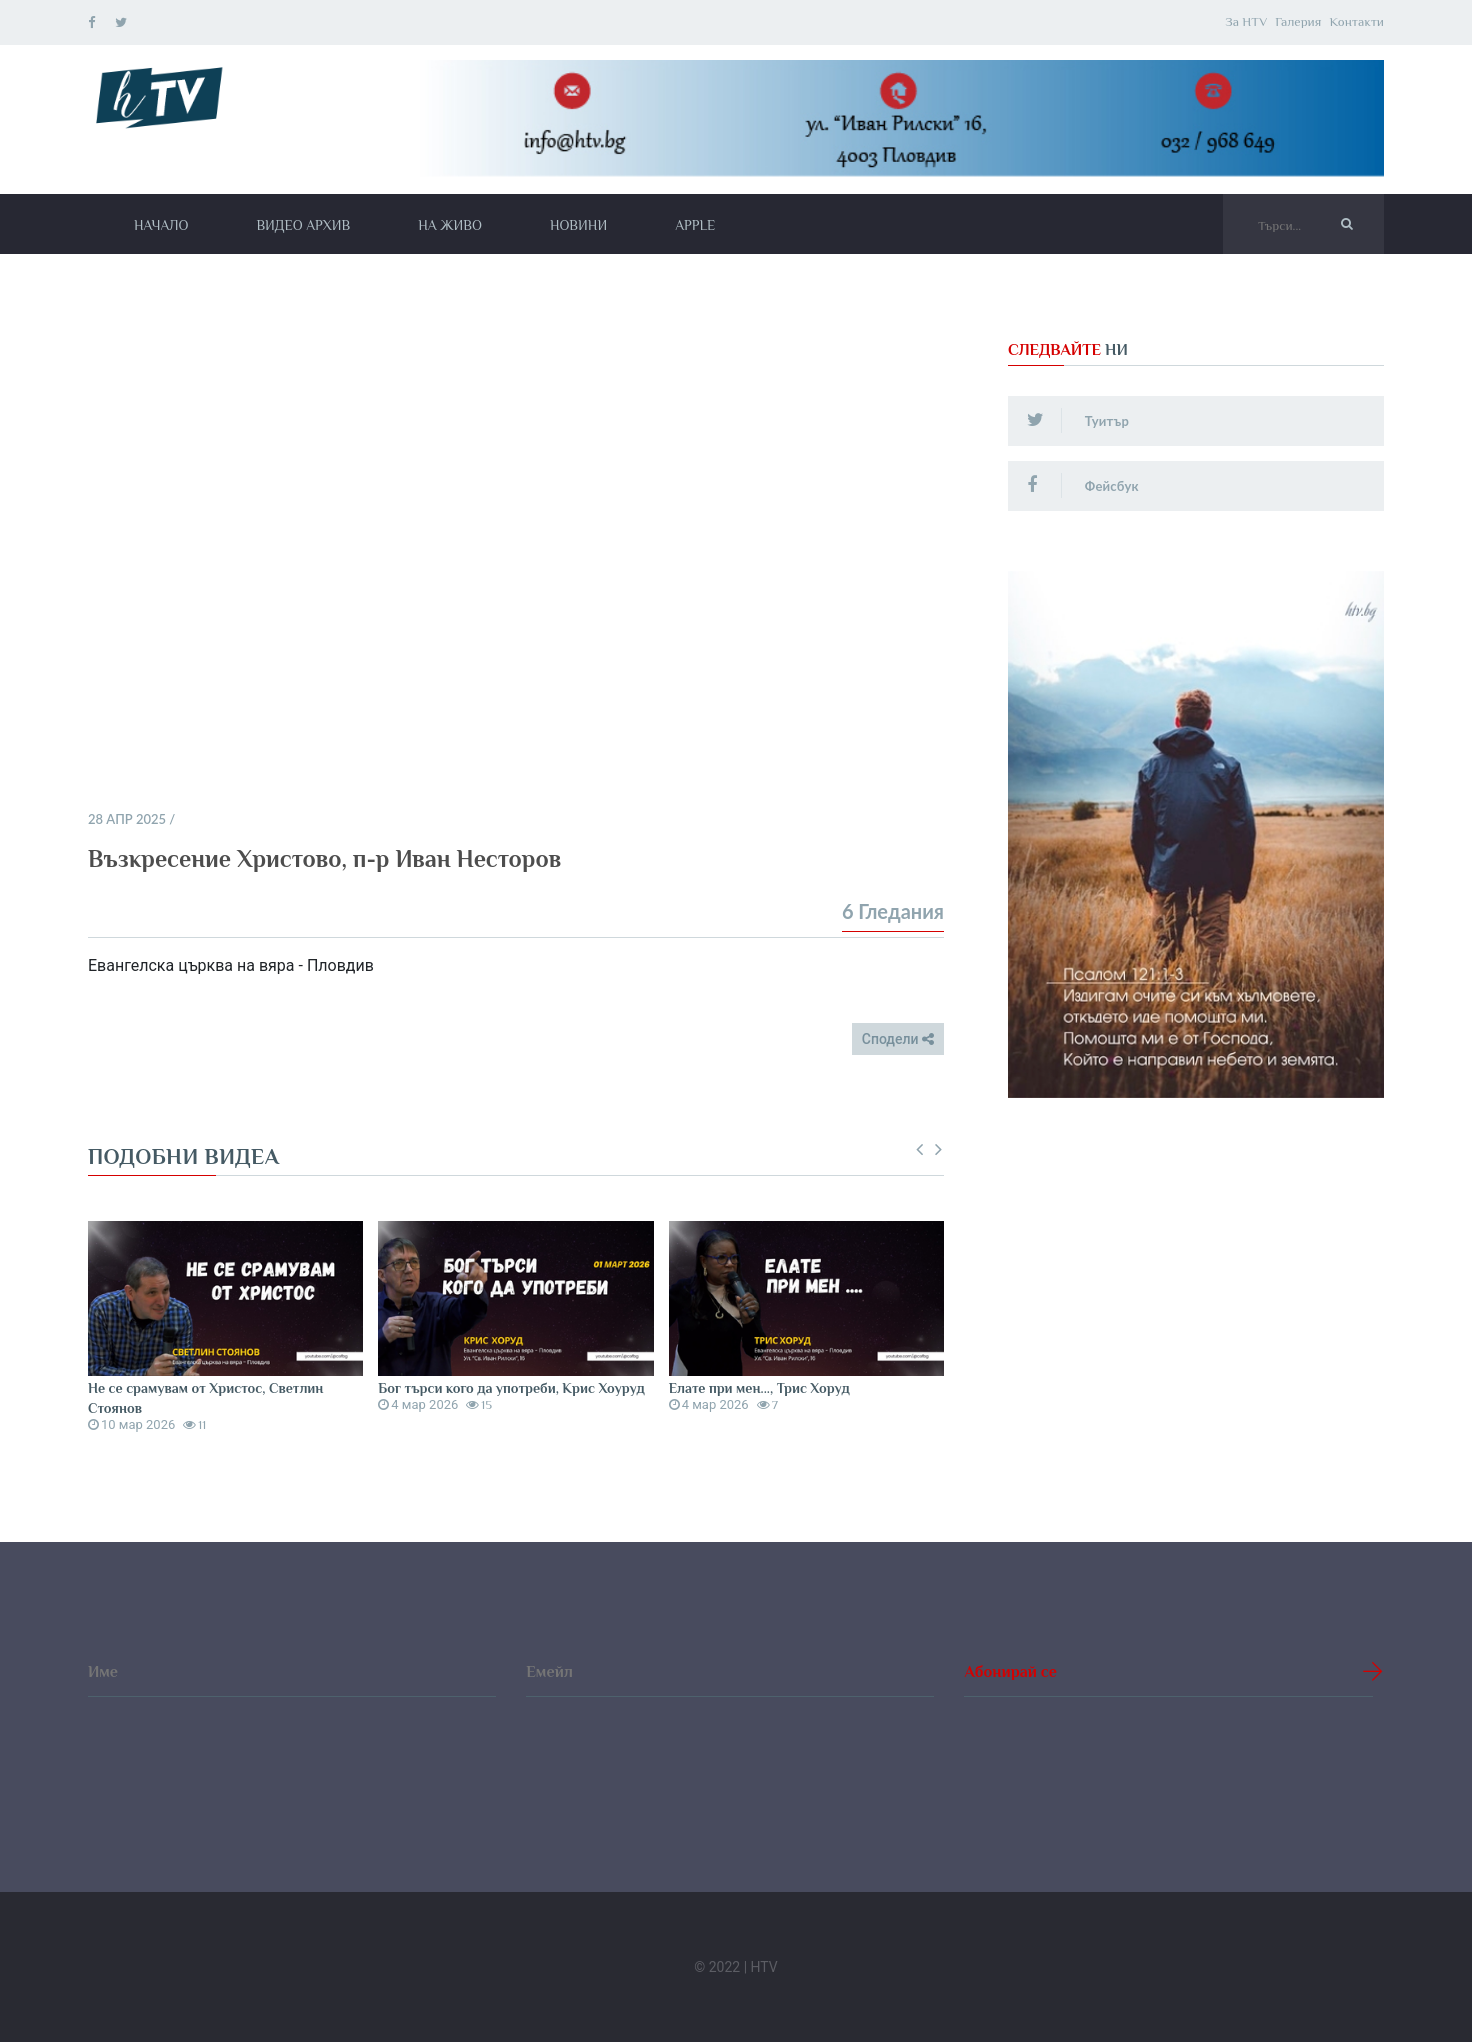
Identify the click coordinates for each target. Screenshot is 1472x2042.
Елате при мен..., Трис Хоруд (759, 1388)
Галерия (1298, 21)
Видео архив (303, 225)
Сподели (898, 1039)
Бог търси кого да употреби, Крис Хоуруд (511, 1388)
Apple (695, 225)
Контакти (1356, 21)
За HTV (1246, 21)
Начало (161, 225)
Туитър (1079, 420)
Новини (578, 225)
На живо (450, 225)
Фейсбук (1084, 485)
